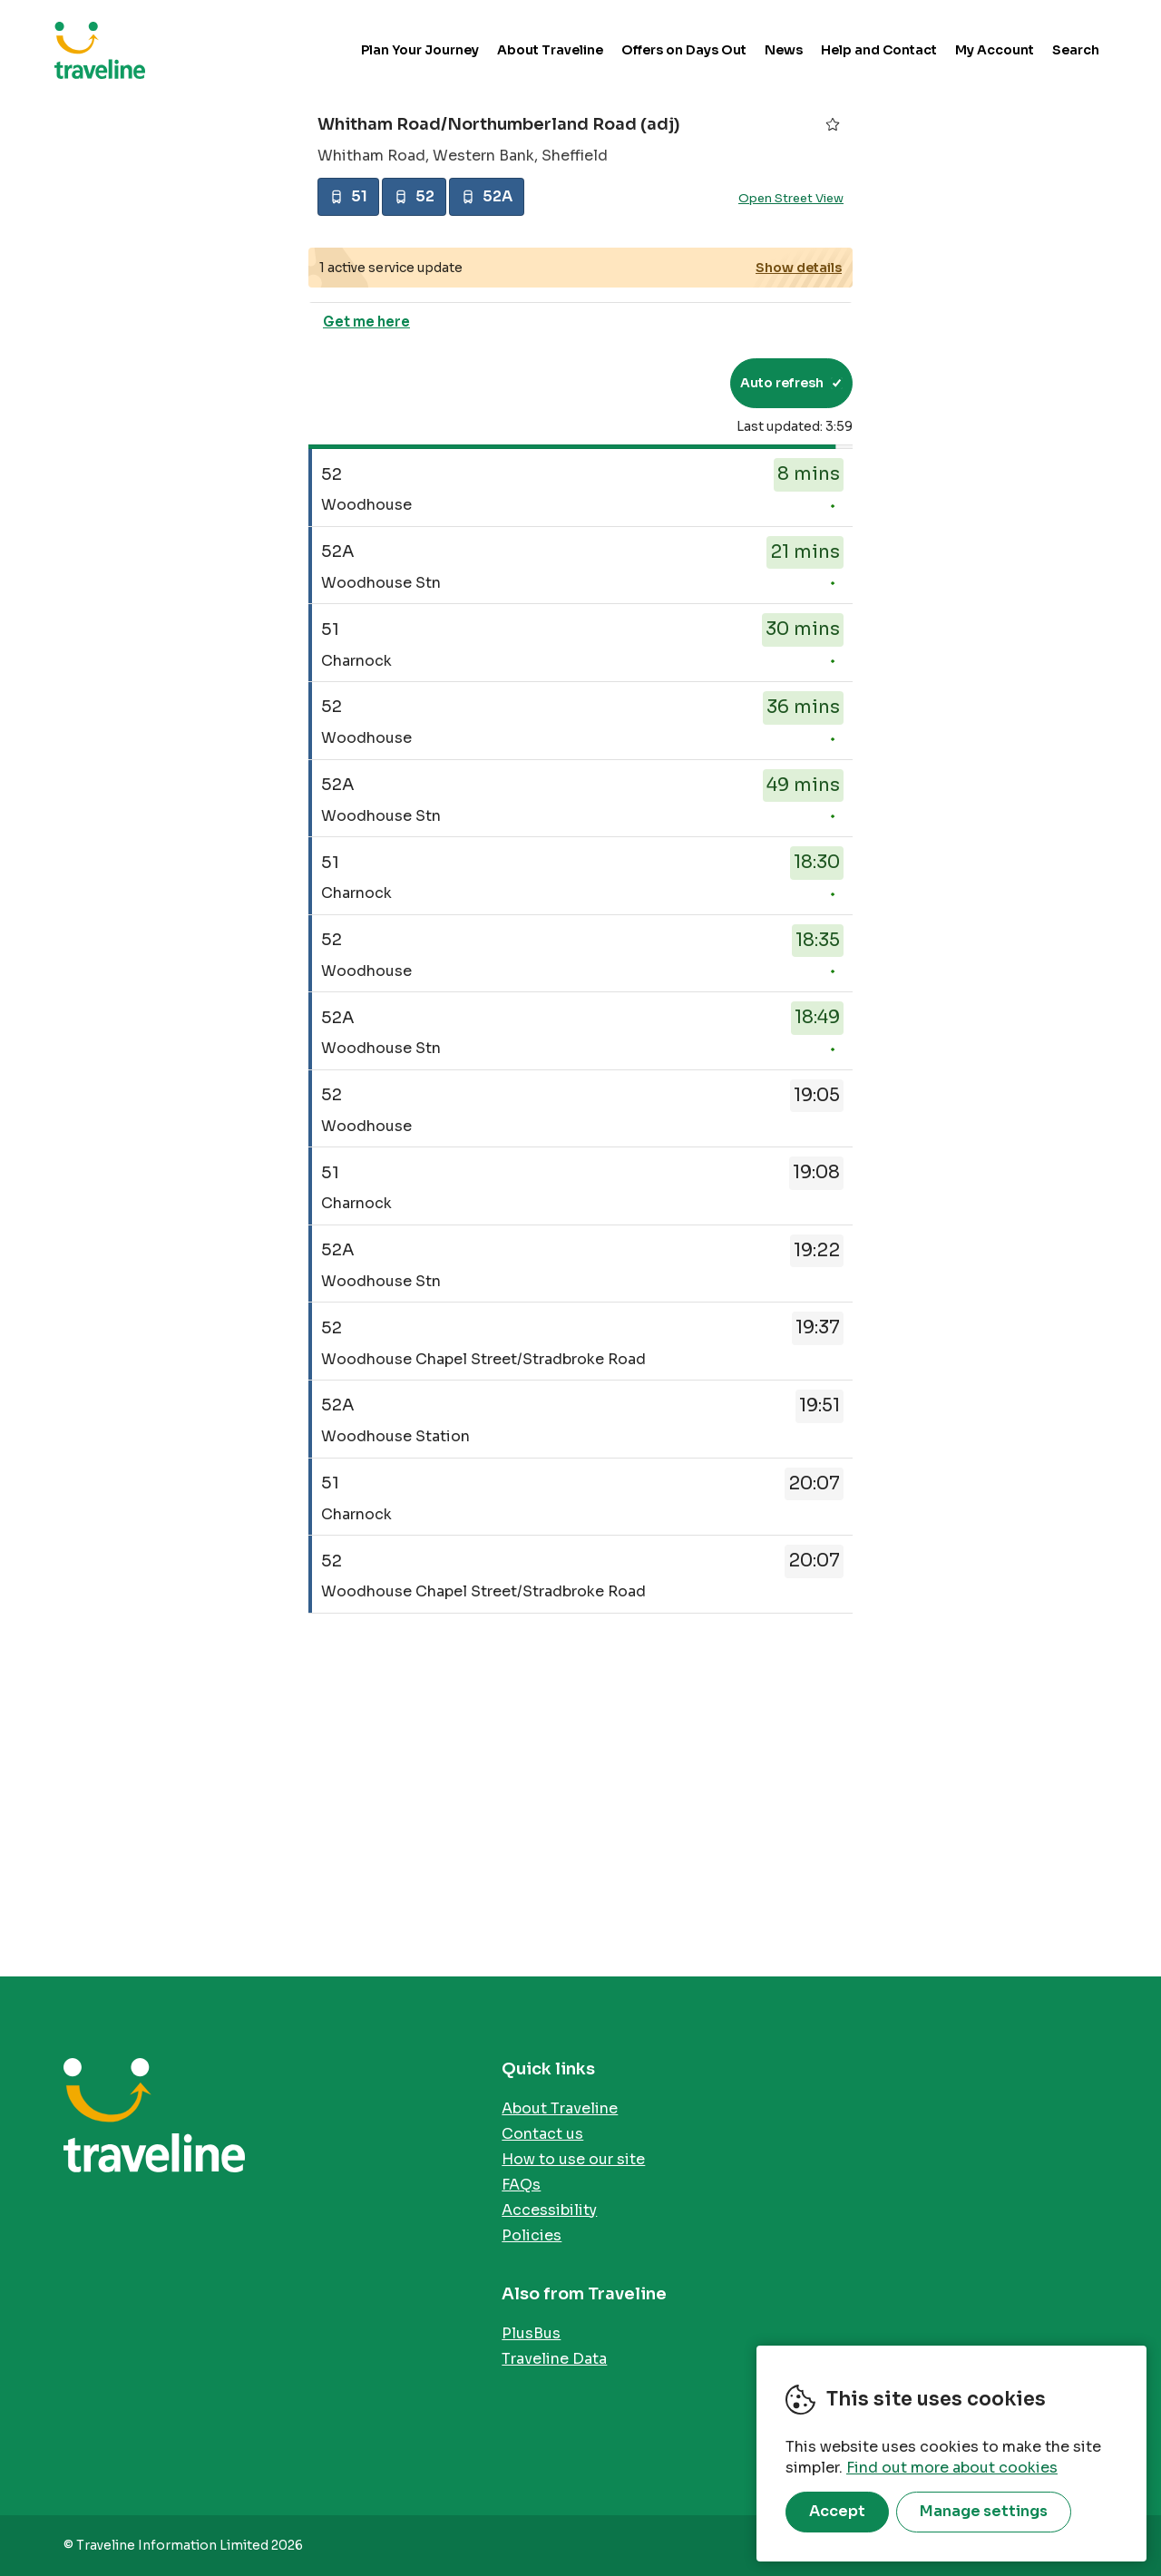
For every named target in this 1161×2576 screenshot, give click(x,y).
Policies (531, 2235)
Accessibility (549, 2210)
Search (1075, 50)
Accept (837, 2511)
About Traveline (550, 50)
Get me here (366, 321)
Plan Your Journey (420, 50)
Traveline (99, 50)
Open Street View (791, 198)
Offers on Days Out (683, 50)
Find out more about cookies (952, 2467)
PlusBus (531, 2333)
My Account (994, 50)
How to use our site (573, 2159)
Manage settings (984, 2511)
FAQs (521, 2184)
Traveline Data (554, 2358)
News (784, 50)
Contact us (542, 2133)
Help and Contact (879, 50)
